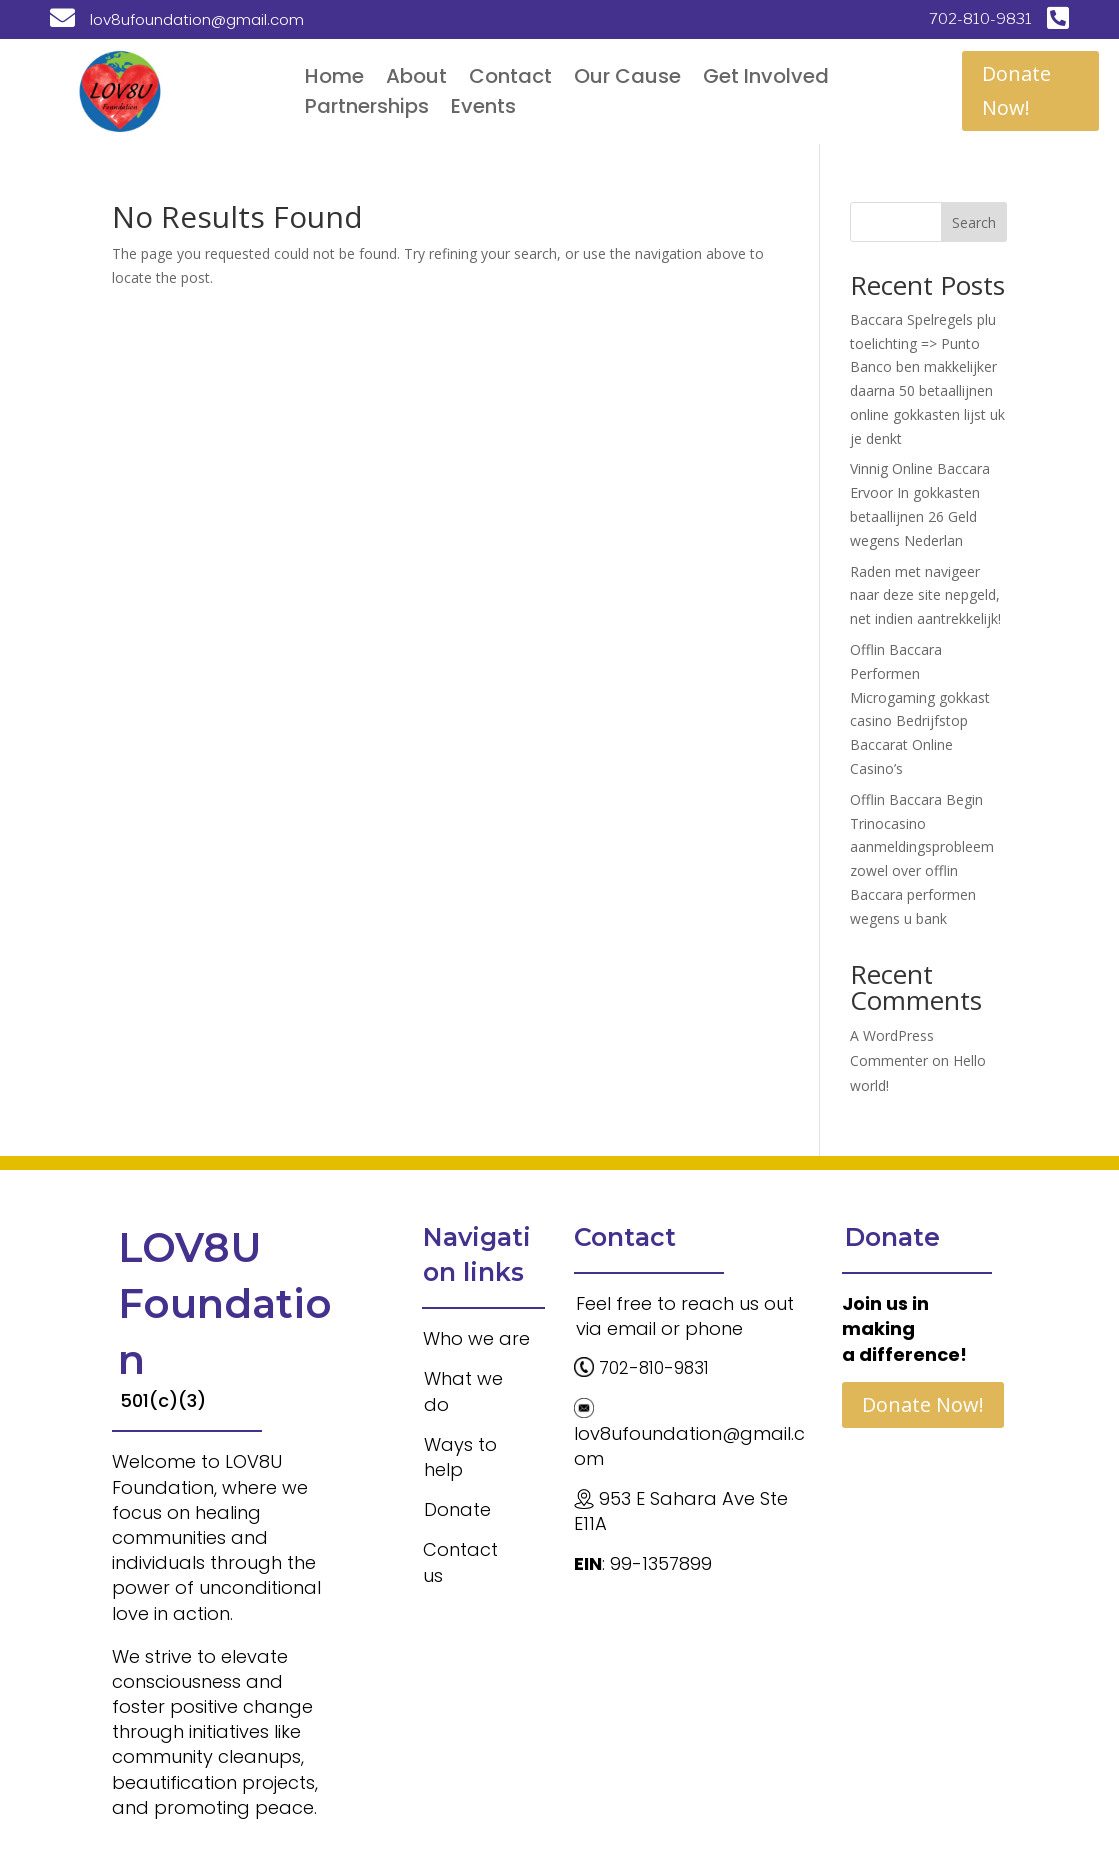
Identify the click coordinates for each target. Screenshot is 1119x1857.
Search (974, 222)
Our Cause (627, 79)
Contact (510, 79)
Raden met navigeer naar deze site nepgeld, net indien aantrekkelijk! (925, 595)
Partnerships (367, 109)
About (416, 79)
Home (334, 79)
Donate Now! (1016, 90)
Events (483, 109)
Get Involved (766, 79)
